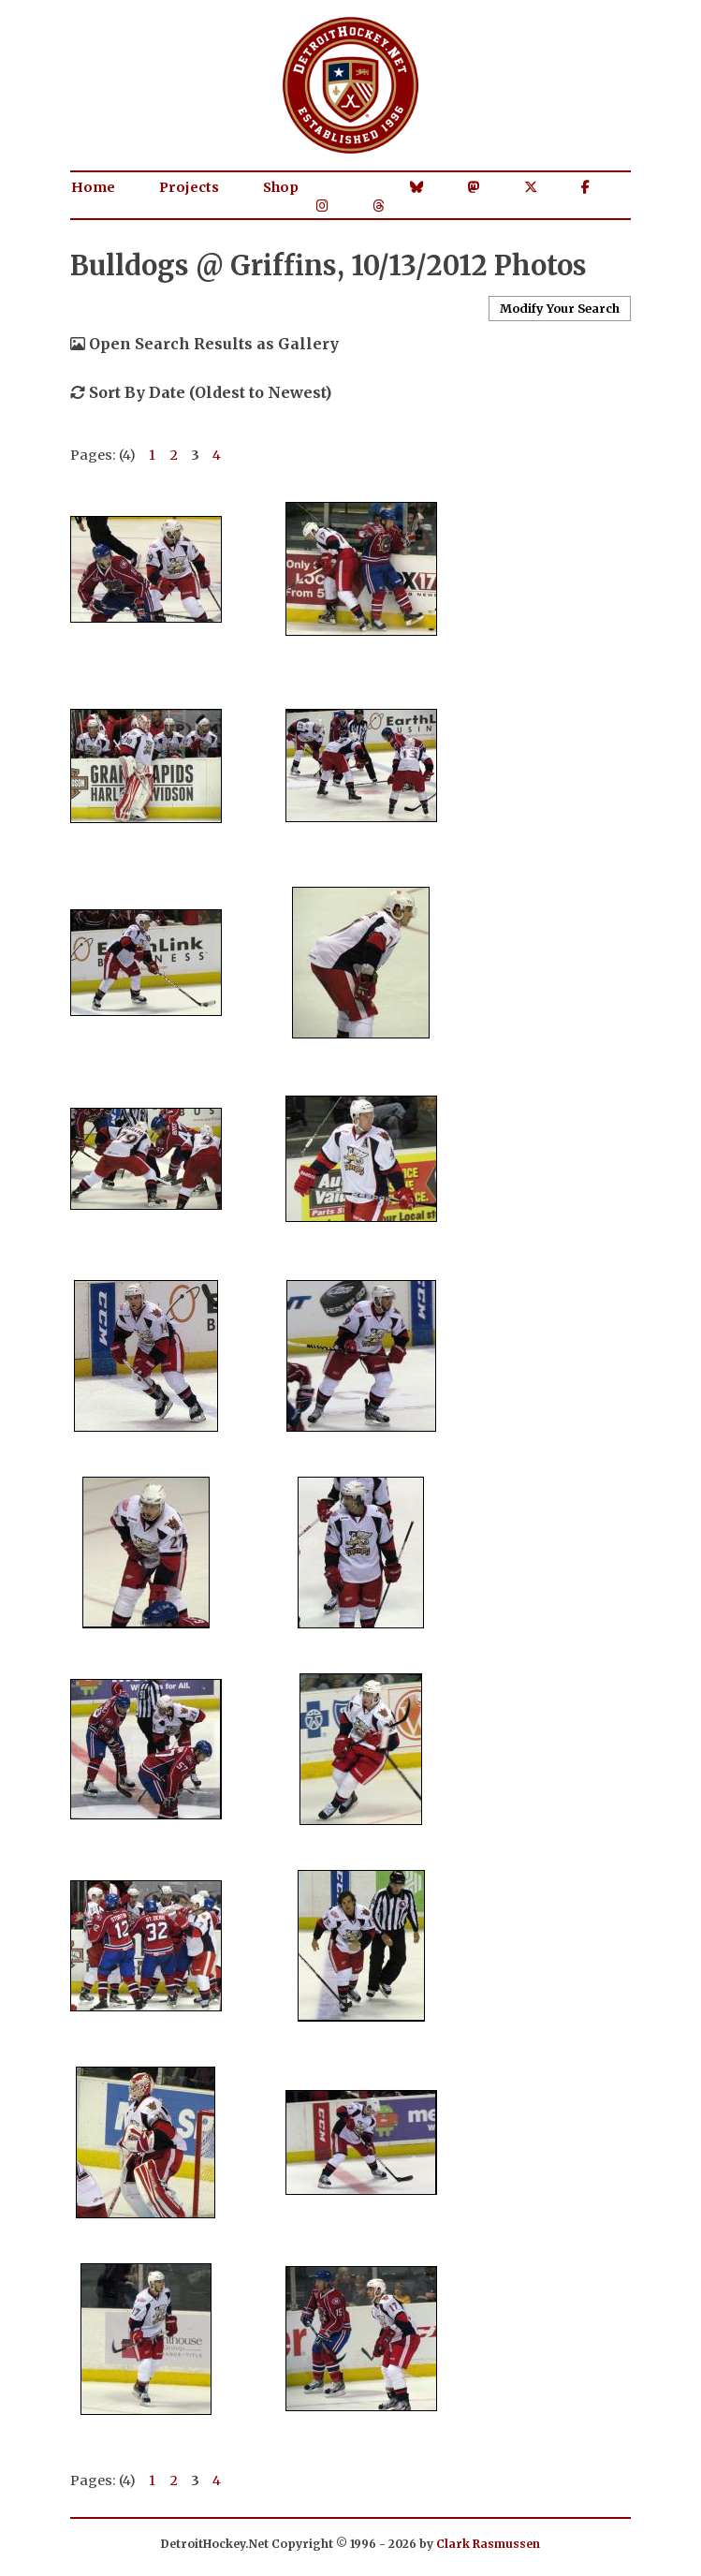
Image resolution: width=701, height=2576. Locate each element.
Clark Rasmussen (488, 2544)
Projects (189, 187)
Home (93, 187)
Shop (281, 187)
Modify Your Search (560, 308)
